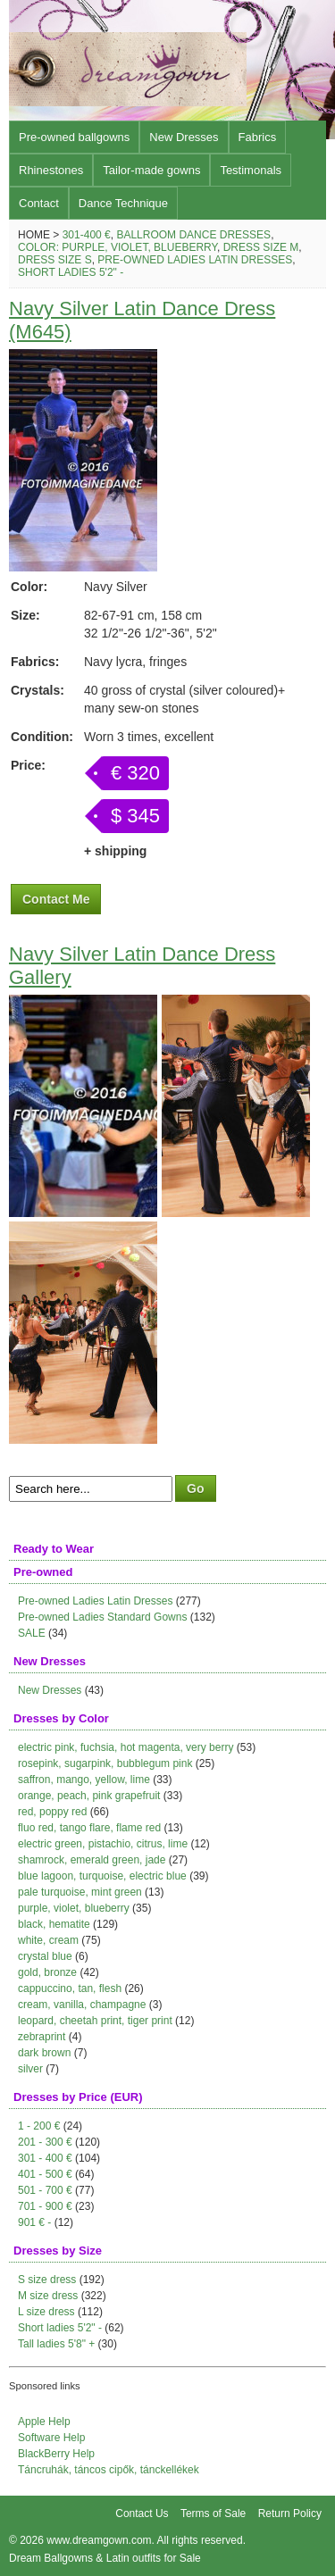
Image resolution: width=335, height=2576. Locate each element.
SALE (32, 1633)
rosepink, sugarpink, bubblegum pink (105, 1763)
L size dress (46, 2311)
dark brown (44, 2053)
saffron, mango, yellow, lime (84, 1779)
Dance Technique (123, 203)
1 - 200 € (39, 2126)
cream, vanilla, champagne (82, 2004)
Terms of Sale (213, 2513)
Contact (39, 203)
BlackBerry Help (56, 2453)
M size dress (48, 2295)
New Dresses (183, 137)
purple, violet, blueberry (74, 1908)
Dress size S (55, 260)
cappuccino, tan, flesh (69, 1988)
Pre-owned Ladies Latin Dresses (194, 260)
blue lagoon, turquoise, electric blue (102, 1876)
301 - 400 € (45, 2158)
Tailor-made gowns (151, 170)
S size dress (47, 2279)
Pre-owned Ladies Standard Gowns (102, 1617)
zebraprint (41, 2036)
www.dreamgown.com (98, 2540)
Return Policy (290, 2513)
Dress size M (261, 247)
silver (30, 2069)
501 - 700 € (45, 2190)
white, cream (48, 1940)
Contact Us (141, 2513)
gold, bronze (47, 1972)
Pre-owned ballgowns (74, 137)
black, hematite (54, 1924)
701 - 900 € (45, 2206)
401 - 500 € (45, 2174)
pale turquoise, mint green (80, 1892)
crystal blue (45, 1956)
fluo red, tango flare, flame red (89, 1828)
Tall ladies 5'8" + (56, 2344)
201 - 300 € (45, 2142)
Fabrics (258, 137)
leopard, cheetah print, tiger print (95, 2020)
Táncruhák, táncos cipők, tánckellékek (108, 2469)
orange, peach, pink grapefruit (89, 1795)
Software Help (51, 2437)
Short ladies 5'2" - (70, 272)
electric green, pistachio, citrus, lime (103, 1844)
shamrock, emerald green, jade (91, 1860)
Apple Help (44, 2421)
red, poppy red (52, 1811)
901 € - (34, 2222)
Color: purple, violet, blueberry (117, 247)
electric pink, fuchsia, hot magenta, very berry (125, 1747)
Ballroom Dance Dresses (193, 235)
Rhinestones (51, 170)
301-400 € (87, 235)
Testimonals (250, 170)
